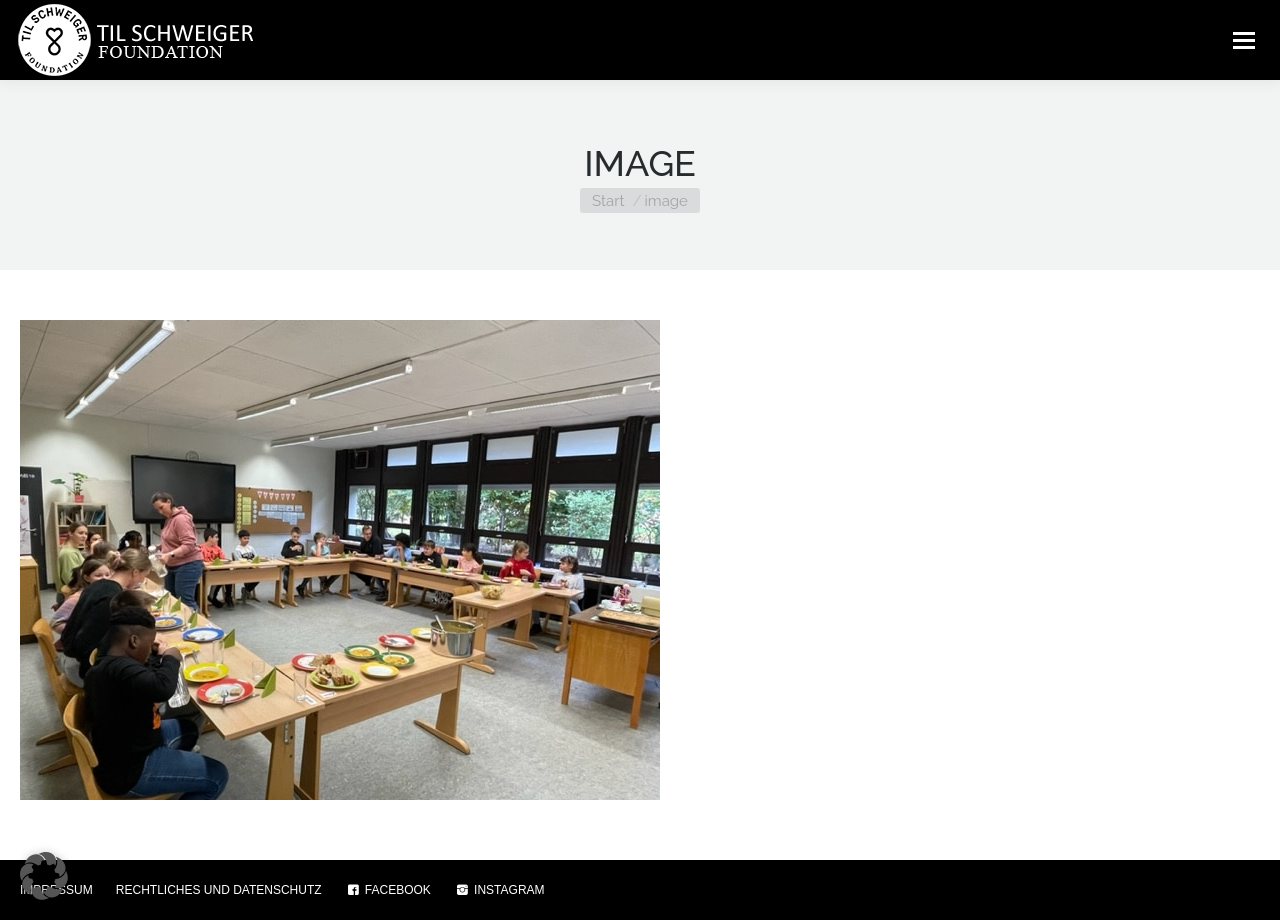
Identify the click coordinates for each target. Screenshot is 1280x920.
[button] (44, 876)
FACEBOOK (388, 890)
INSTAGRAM (499, 890)
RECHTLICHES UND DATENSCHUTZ (219, 890)
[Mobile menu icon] (1244, 40)
